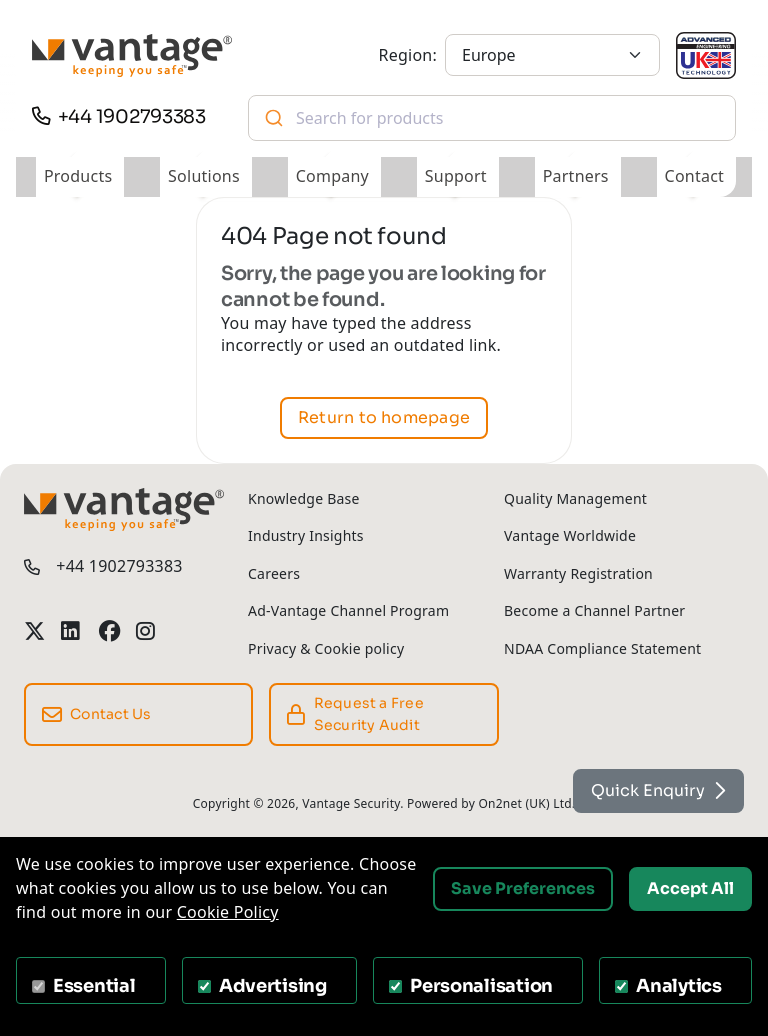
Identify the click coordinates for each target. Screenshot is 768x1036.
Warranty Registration (578, 573)
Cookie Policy (228, 912)
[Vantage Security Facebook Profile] (109, 631)
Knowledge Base (304, 498)
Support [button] (456, 176)
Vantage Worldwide (570, 535)
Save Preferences (523, 888)
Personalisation (481, 986)
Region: (408, 55)
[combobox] (492, 118)
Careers (274, 573)
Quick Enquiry (658, 790)
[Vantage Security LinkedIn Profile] (71, 631)
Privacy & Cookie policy (326, 648)
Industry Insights (306, 535)
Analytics (679, 986)
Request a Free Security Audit (355, 713)
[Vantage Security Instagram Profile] (146, 631)
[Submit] (272, 118)
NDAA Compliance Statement (602, 648)
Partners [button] (576, 176)
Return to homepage (384, 417)
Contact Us (97, 715)
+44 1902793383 (132, 116)
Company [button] (332, 176)
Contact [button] (695, 176)
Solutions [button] (204, 176)
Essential (94, 986)
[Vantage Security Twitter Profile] (34, 631)
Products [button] (78, 176)
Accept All (690, 888)
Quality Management (575, 498)
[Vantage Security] (132, 55)
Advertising (273, 986)
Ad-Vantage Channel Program (348, 610)
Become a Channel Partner (594, 610)
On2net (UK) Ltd (524, 803)
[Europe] (552, 55)
